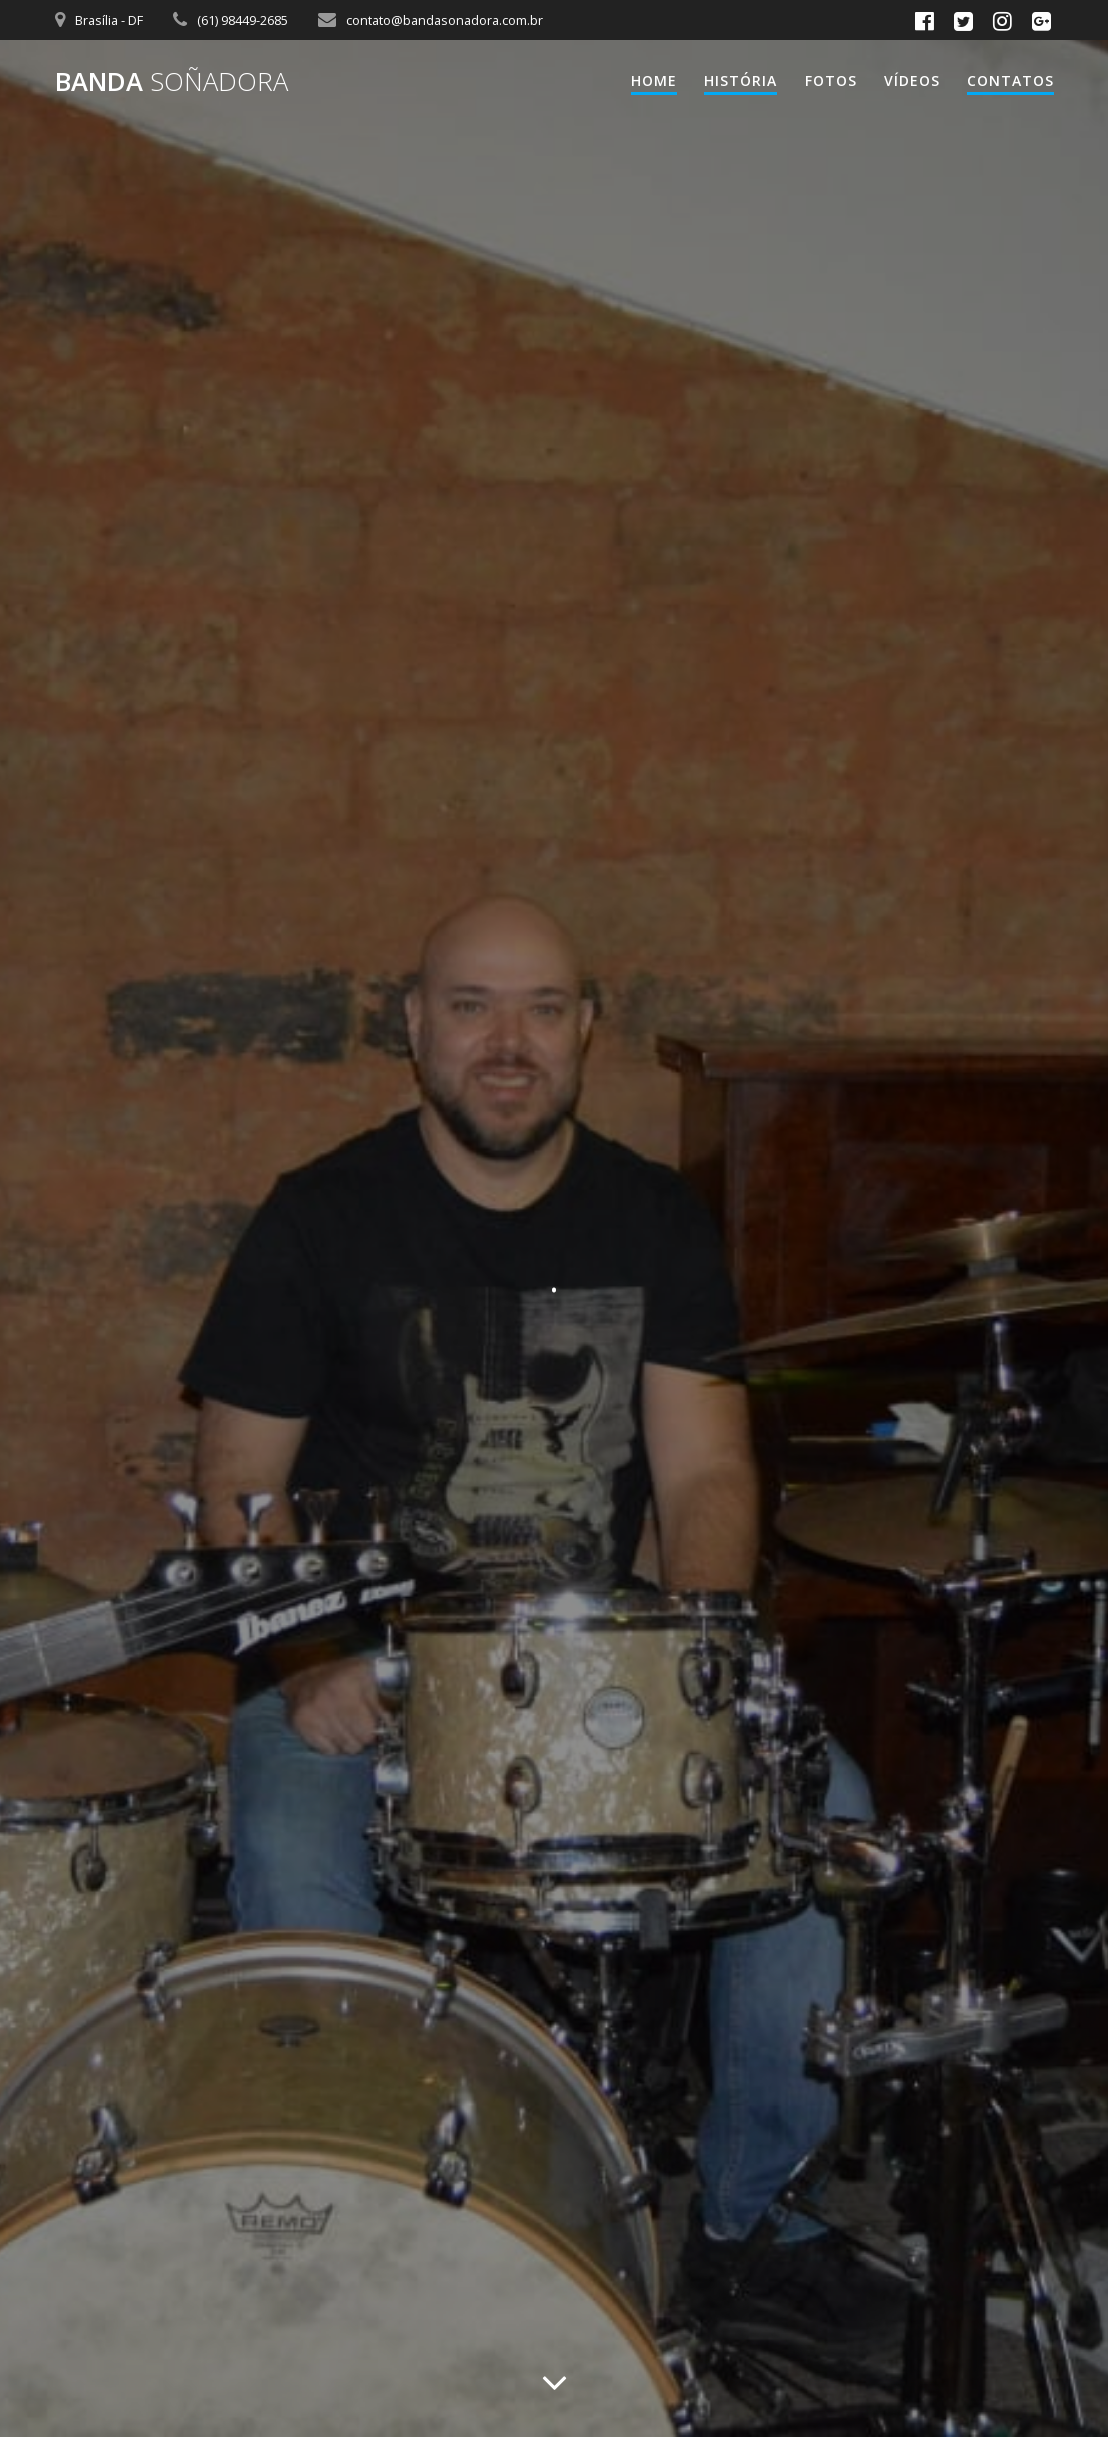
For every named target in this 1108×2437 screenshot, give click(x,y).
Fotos (831, 80)
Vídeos (912, 80)
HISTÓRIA (740, 80)
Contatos (1010, 80)
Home (654, 80)
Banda (171, 82)
